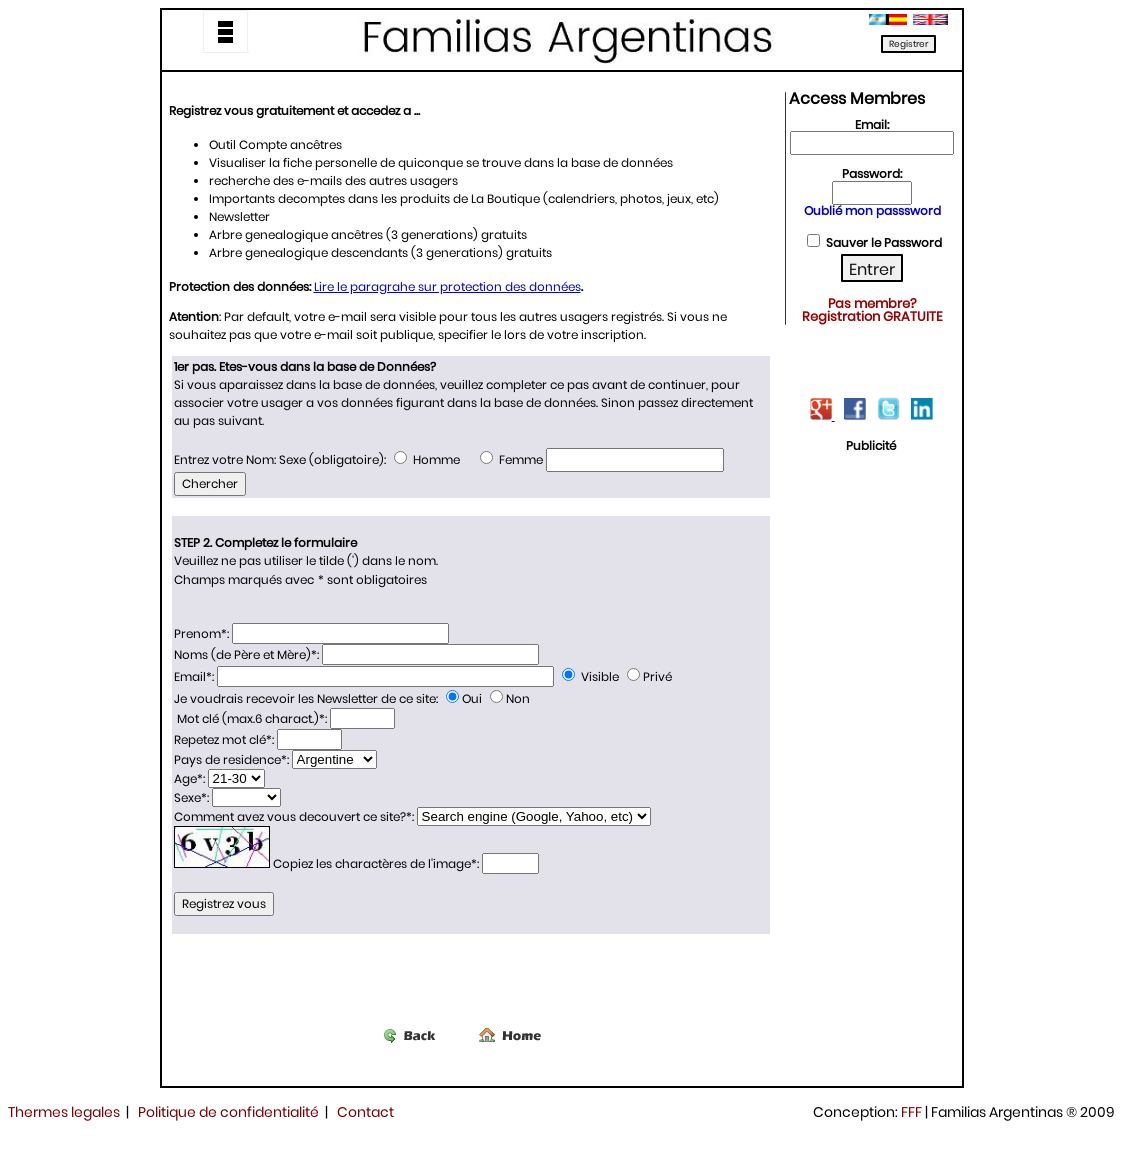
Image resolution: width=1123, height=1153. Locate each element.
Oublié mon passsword (872, 210)
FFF (911, 1112)
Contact (365, 1112)
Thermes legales (64, 1112)
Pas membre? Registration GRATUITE (872, 310)
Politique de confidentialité (228, 1112)
